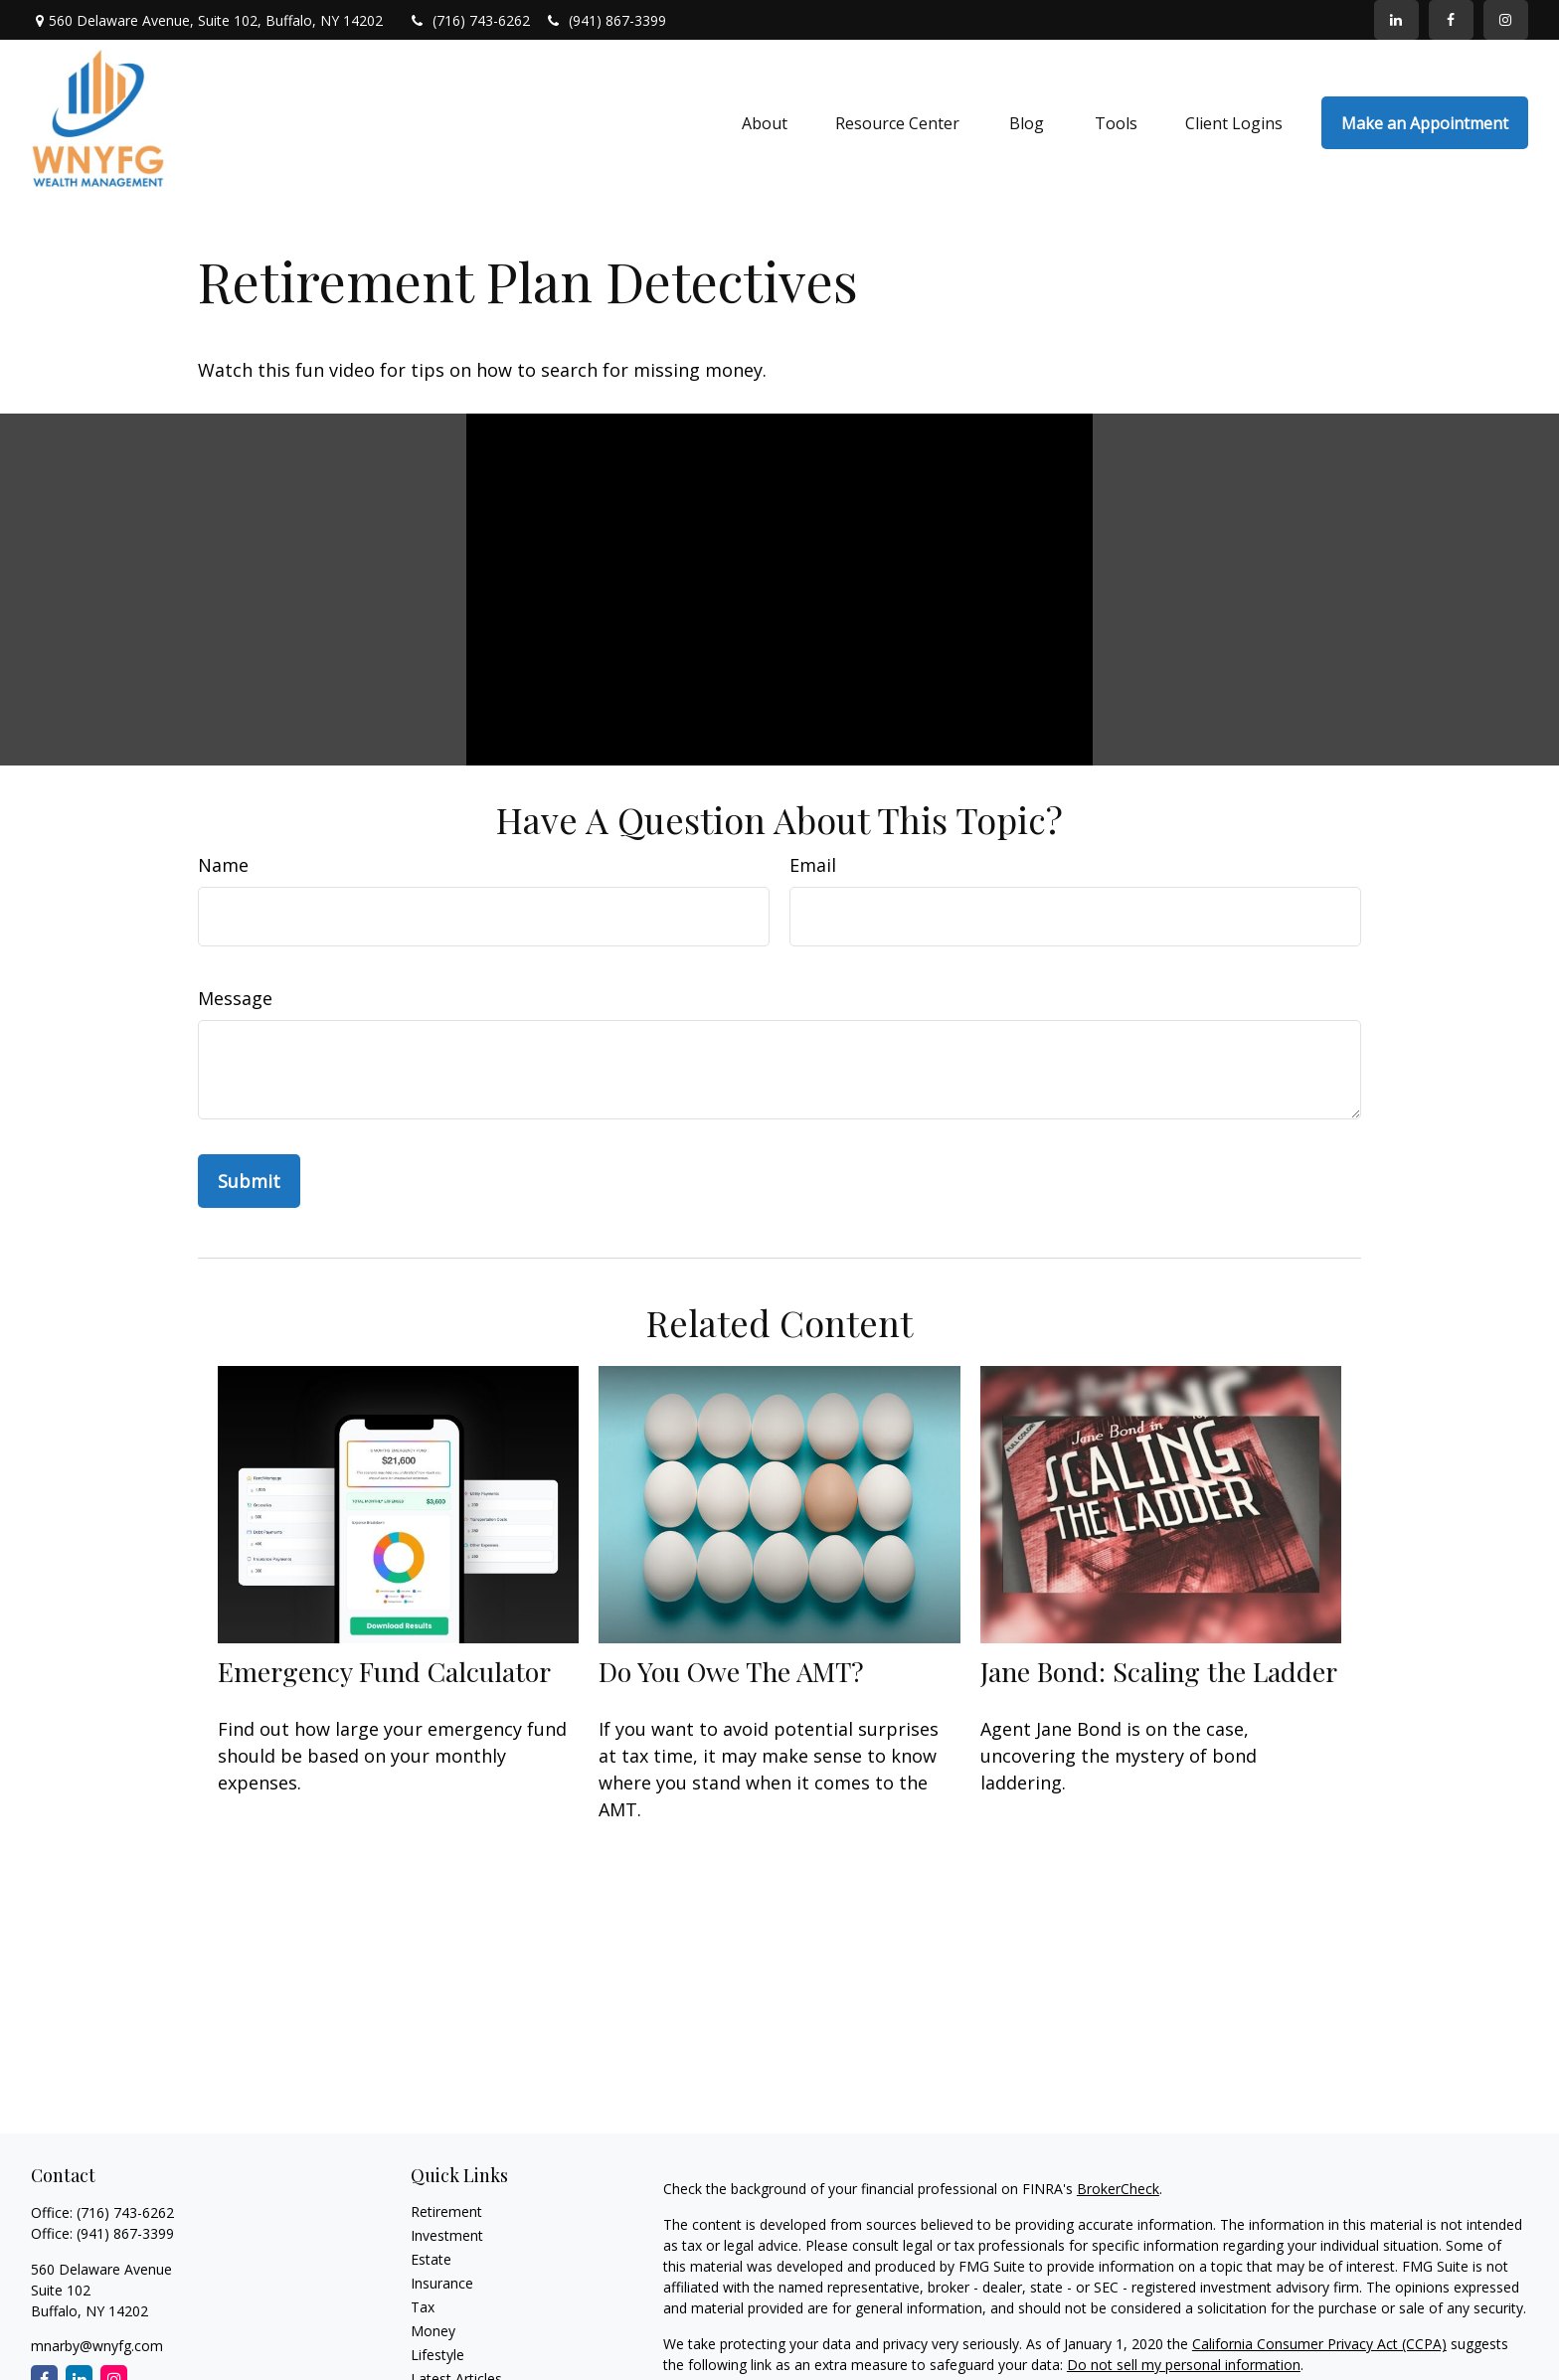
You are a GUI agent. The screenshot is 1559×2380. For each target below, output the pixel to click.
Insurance (442, 2283)
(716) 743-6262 (471, 20)
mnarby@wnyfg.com (97, 2345)
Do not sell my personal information (1183, 2364)
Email (812, 865)
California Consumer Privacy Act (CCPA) (1319, 2343)
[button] (764, 123)
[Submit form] (249, 1181)
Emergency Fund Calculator (384, 1671)
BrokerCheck (1118, 2188)
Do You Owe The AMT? (731, 1671)
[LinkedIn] (1396, 20)
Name (223, 865)
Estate (431, 2259)
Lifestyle (437, 2354)
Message (235, 998)
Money (433, 2330)
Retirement (446, 2211)
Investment (447, 2235)
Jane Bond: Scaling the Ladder (1158, 1671)
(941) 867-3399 (605, 20)
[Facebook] (1451, 20)
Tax (422, 2306)
